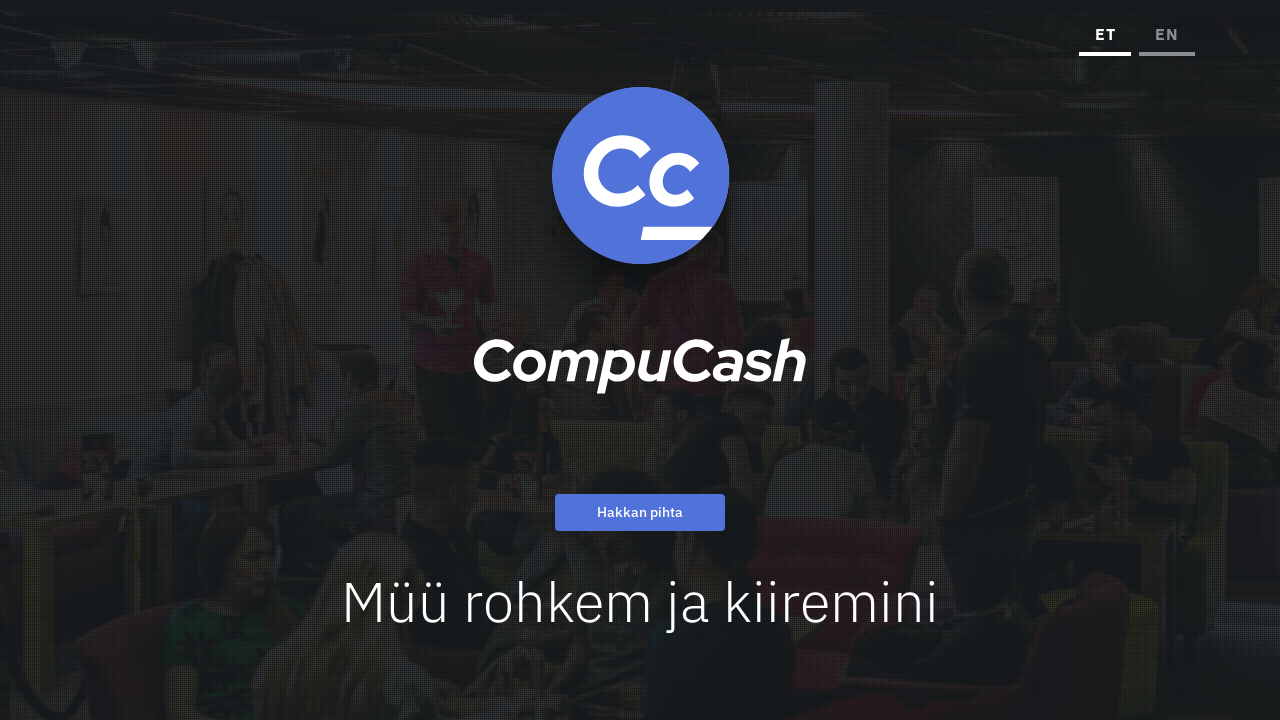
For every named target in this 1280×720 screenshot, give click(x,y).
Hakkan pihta (640, 512)
